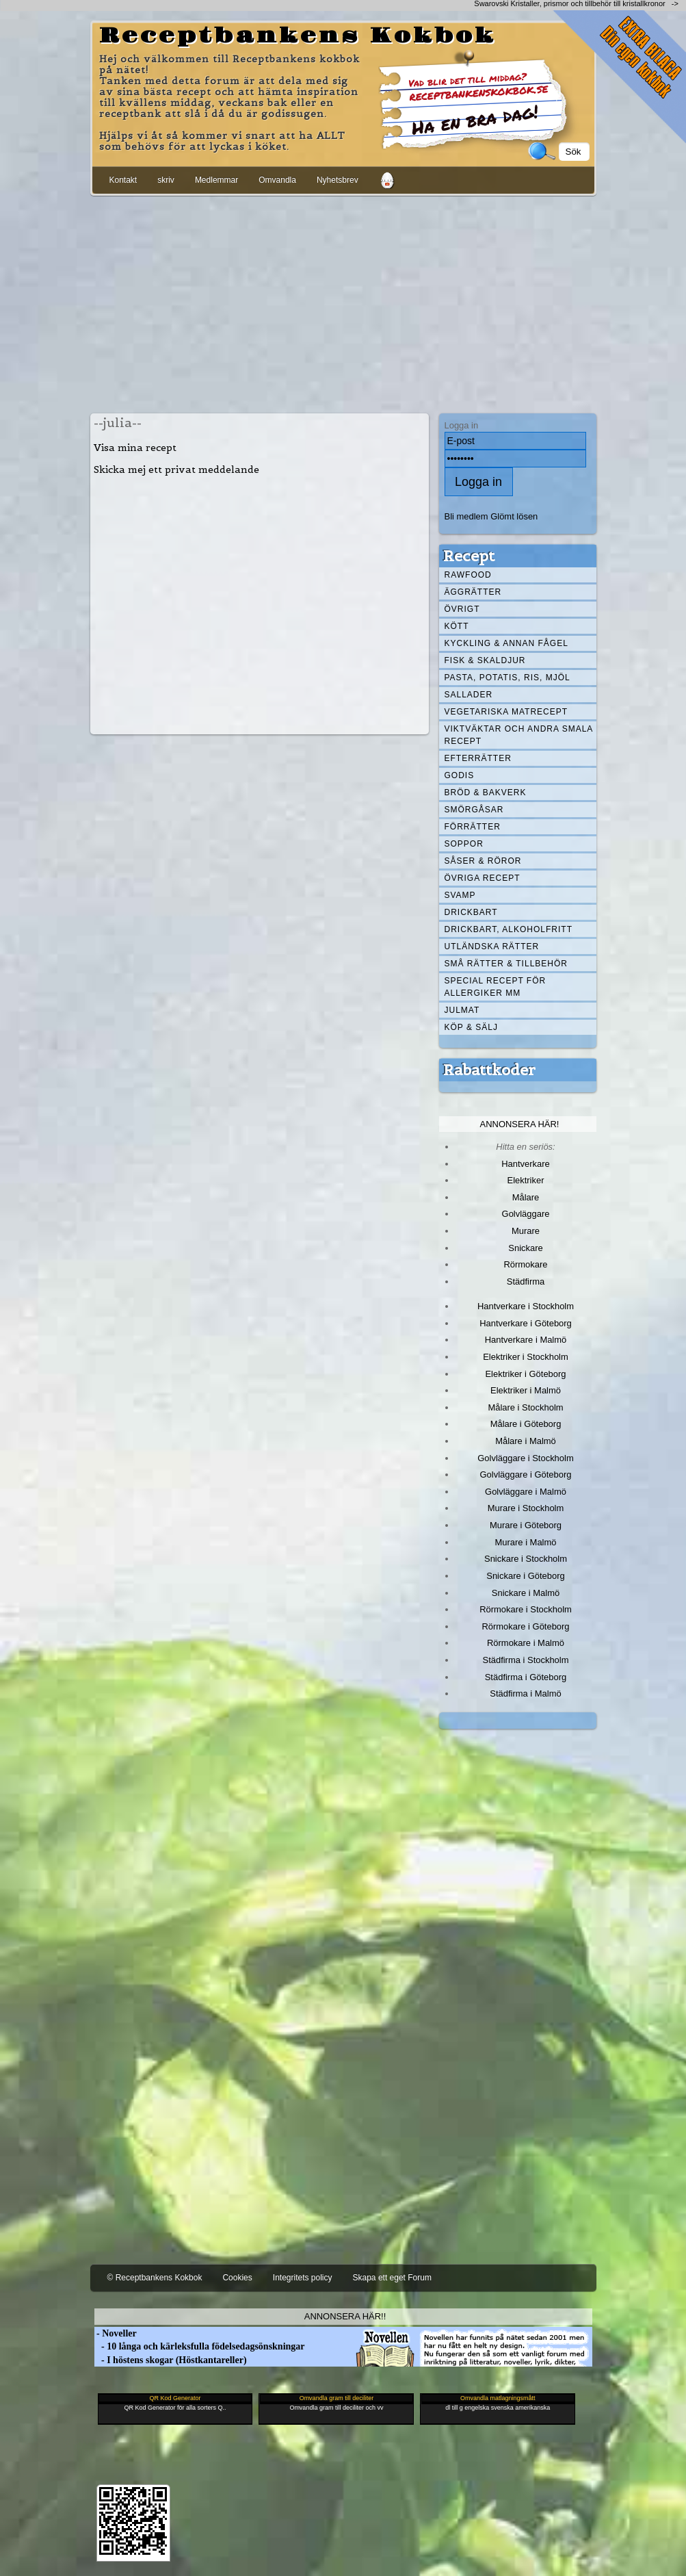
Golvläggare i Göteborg (526, 1474)
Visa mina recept (135, 447)
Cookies (237, 2277)
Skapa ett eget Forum (392, 2277)
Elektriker (525, 1180)
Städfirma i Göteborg (526, 1677)
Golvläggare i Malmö (525, 1491)
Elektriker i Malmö (525, 1390)
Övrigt (462, 609)
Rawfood (468, 575)
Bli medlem (466, 516)
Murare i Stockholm (526, 1508)
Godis (460, 775)
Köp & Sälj (471, 1027)
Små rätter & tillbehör (506, 963)
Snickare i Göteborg (525, 1576)
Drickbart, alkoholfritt (508, 929)
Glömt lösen (514, 516)
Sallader (469, 694)
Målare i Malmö (525, 1441)
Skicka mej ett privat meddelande (176, 469)
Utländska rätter (492, 946)
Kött (457, 626)
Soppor (464, 844)
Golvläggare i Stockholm (525, 1458)
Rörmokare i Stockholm (525, 1609)
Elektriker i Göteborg (525, 1374)
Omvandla (277, 180)
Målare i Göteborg (526, 1424)
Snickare (525, 1248)
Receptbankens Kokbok (297, 36)
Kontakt (123, 180)
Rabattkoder (489, 1069)
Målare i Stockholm (525, 1407)
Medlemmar (216, 180)
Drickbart (471, 912)
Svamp (460, 895)
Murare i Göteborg (526, 1525)
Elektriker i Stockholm (525, 1357)
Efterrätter (478, 758)
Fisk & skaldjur (485, 660)
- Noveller (115, 2333)
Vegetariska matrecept (506, 712)
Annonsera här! (519, 1124)
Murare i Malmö (526, 1542)
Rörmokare (525, 1264)
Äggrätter (473, 592)
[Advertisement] (343, 302)
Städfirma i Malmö (525, 1693)
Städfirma (525, 1281)
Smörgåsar (474, 809)
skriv (165, 180)
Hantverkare (525, 1164)
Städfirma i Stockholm (526, 1660)
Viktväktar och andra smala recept (519, 735)
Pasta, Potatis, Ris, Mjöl (507, 677)
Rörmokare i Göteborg (525, 1626)
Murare (526, 1231)
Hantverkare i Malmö (526, 1340)
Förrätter (473, 827)
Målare (526, 1197)
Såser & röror (483, 861)
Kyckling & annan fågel (506, 643)
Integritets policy (302, 2277)
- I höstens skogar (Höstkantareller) (170, 2360)
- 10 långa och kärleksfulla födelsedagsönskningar (199, 2346)
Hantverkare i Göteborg (525, 1323)
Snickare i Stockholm (525, 1559)
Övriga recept (482, 878)
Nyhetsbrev (337, 180)
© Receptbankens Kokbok (154, 2277)
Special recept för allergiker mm (495, 987)
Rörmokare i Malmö (525, 1643)
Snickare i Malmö (525, 1593)
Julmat (462, 1010)
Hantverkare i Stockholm (525, 1306)
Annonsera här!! (345, 2316)
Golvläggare (526, 1214)
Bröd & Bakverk (486, 792)
